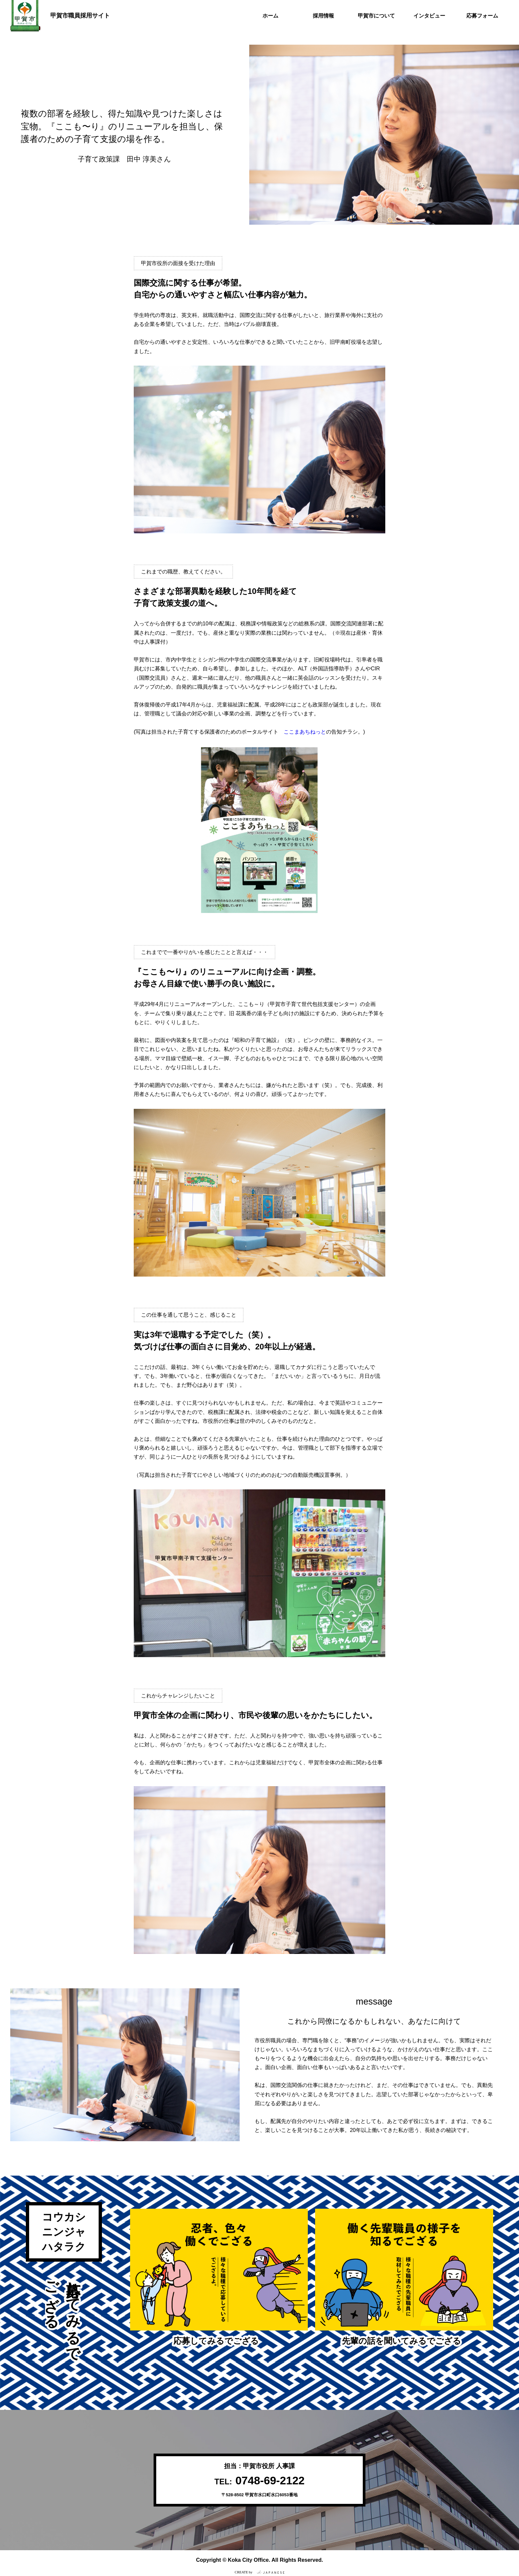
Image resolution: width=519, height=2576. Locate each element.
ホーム (270, 16)
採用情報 (323, 16)
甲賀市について (376, 16)
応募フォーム (482, 16)
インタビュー (429, 16)
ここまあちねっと (305, 732)
